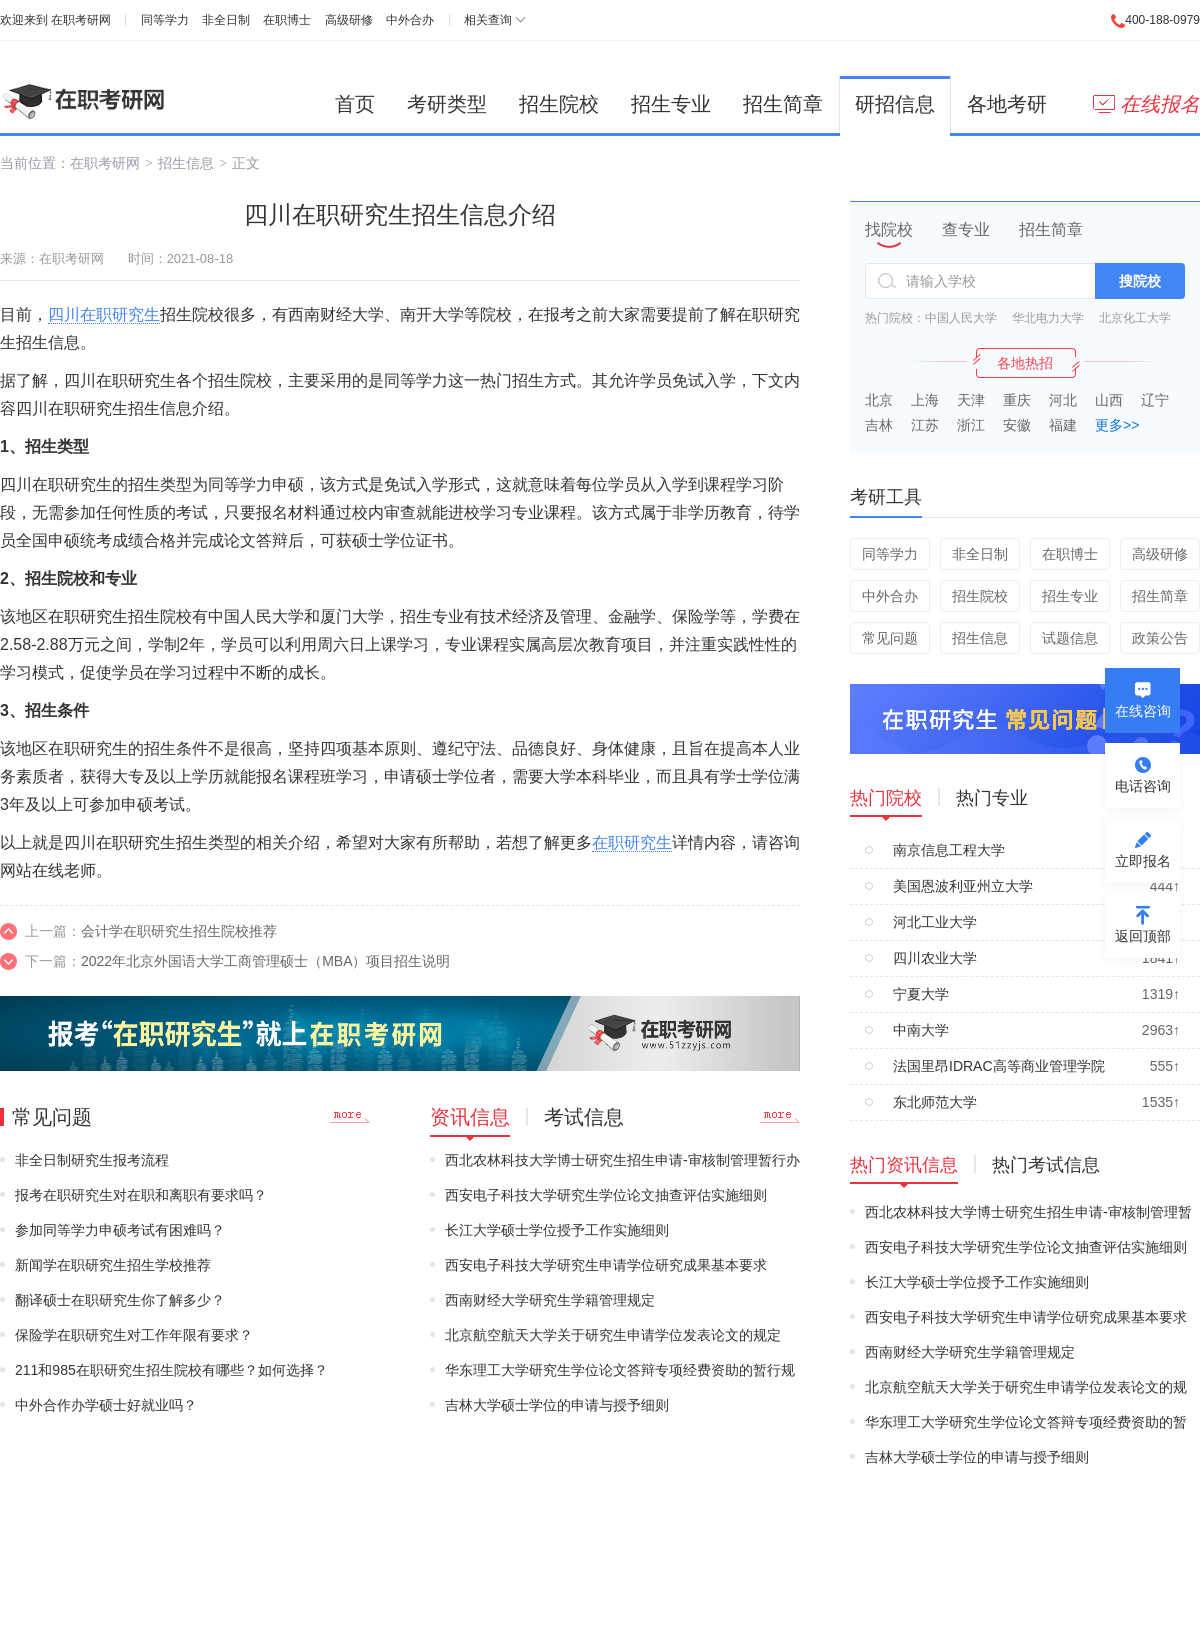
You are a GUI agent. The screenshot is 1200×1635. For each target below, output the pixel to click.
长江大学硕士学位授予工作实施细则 (557, 1230)
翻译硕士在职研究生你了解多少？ (120, 1300)
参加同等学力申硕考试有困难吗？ (120, 1230)
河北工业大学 (935, 922)
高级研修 (349, 20)
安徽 (1017, 425)
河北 (1063, 400)
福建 (1063, 425)
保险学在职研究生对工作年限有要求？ (134, 1335)
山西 (1109, 400)
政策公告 (1160, 638)
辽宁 (1155, 400)
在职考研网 (81, 20)
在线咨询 (1143, 711)
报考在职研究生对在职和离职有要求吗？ (141, 1195)
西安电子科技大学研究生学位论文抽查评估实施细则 (606, 1195)
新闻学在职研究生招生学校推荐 (113, 1265)
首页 (355, 104)
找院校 (889, 229)
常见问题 (890, 638)
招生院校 (559, 104)
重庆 (1017, 400)
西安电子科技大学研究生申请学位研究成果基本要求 (606, 1265)
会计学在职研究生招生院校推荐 (179, 931)
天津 (971, 400)
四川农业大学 (935, 958)
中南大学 (921, 1030)
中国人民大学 (961, 318)
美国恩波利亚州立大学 (963, 886)
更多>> (1117, 425)
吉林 (879, 425)
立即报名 (1143, 861)
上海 (925, 400)
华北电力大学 (1048, 318)
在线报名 (1146, 104)
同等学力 (165, 20)
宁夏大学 (921, 994)
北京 (879, 400)
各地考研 (1007, 104)
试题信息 (1070, 638)
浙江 (971, 425)
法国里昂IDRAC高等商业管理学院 (999, 1066)
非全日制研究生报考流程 (92, 1160)
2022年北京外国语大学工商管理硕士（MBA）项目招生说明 (265, 961)
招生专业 (671, 104)
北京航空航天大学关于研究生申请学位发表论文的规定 (613, 1335)
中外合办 (410, 20)
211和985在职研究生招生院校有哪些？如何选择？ (171, 1370)
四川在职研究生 (104, 314)
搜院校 (1140, 281)
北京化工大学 (1135, 318)
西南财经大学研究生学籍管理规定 (550, 1300)
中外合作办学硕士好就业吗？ (106, 1405)
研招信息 (895, 104)
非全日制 (226, 20)
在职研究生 (632, 842)
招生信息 (186, 163)
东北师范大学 (935, 1102)
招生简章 (783, 104)
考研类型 (447, 104)
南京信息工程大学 (949, 850)
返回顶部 (1143, 936)
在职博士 (287, 20)
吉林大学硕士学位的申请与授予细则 (557, 1405)
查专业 (966, 229)
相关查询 (488, 20)
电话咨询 (1143, 786)
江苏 (925, 425)
